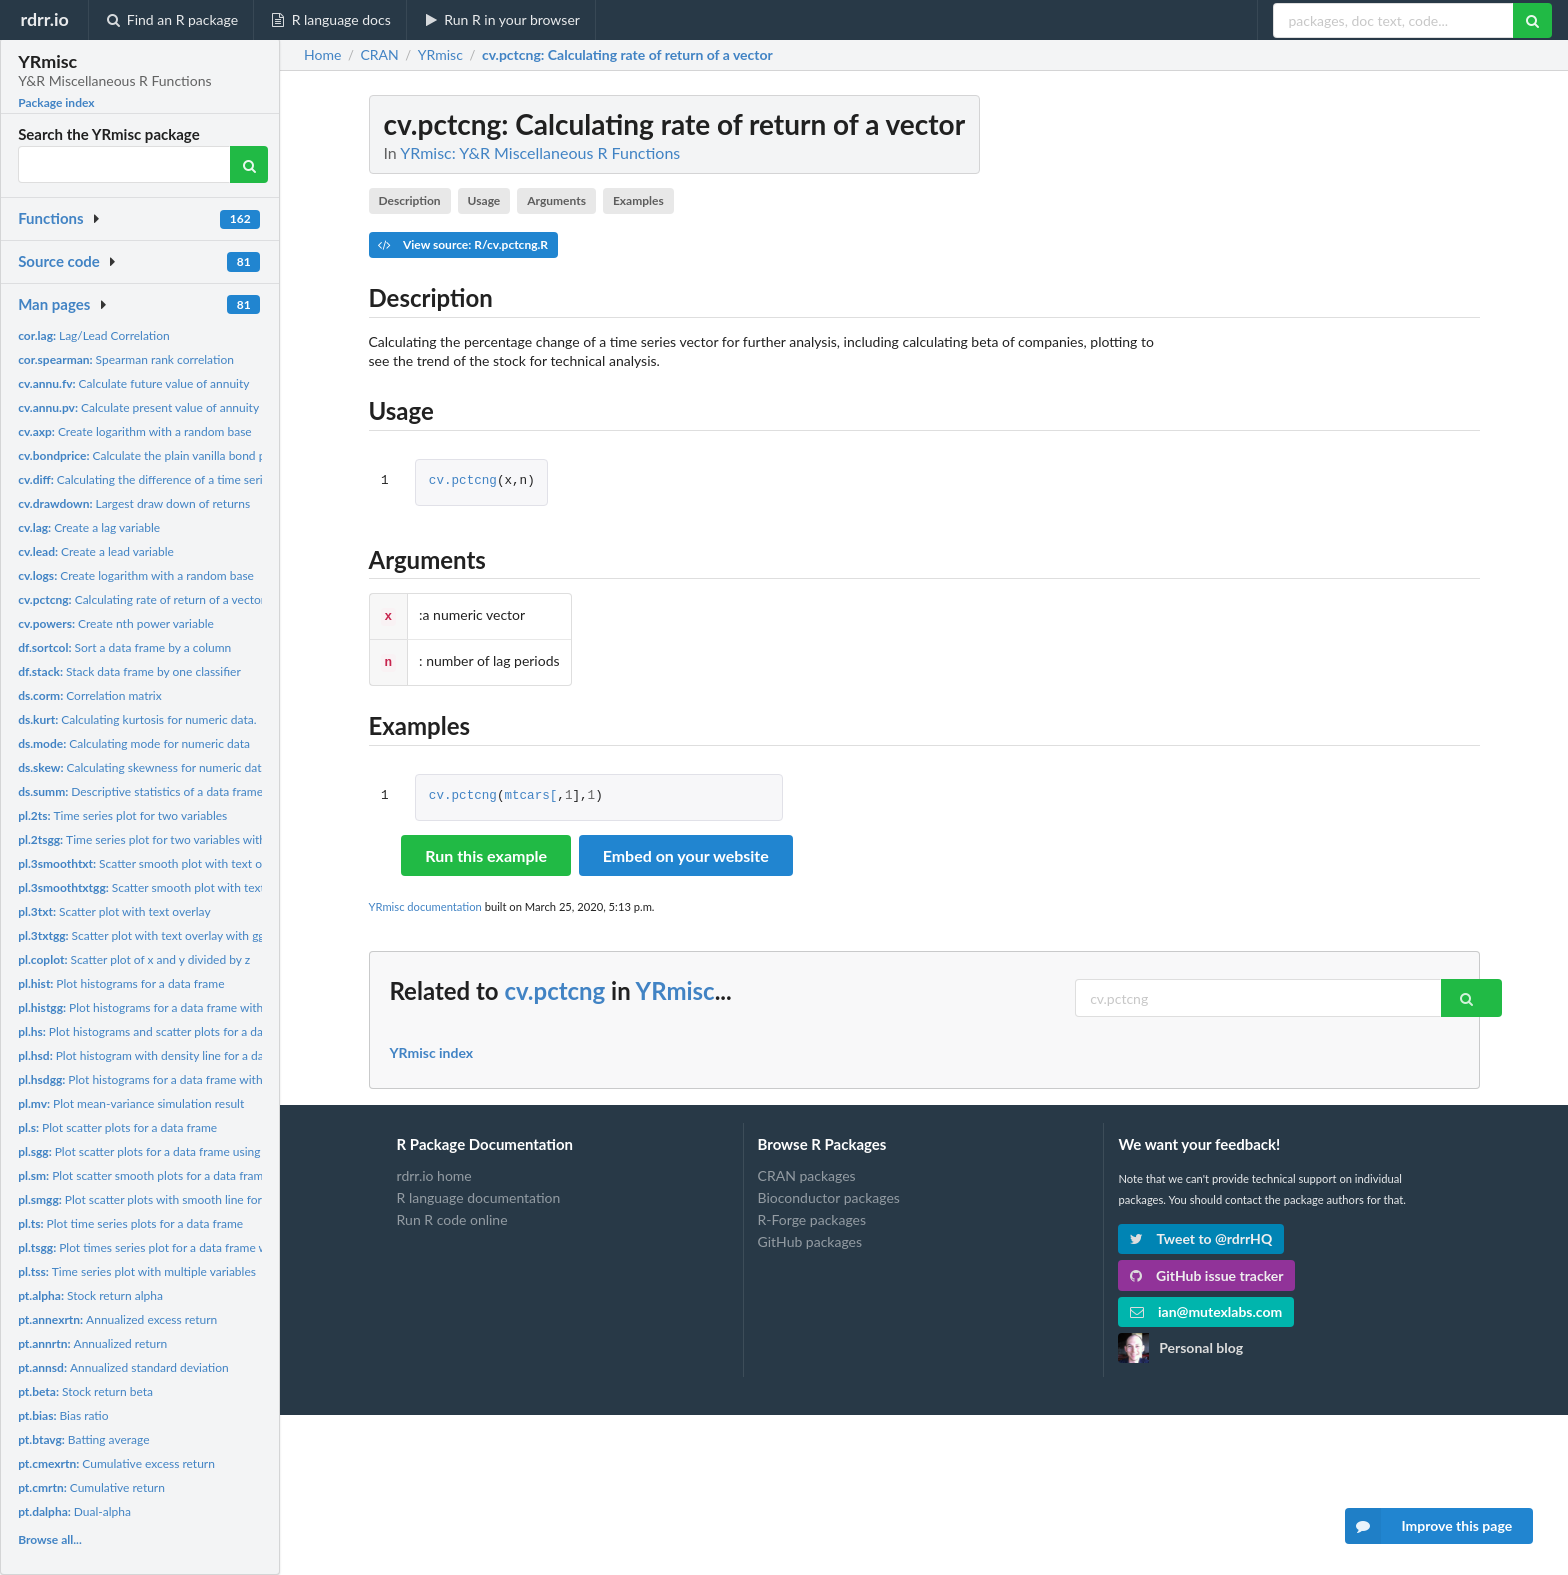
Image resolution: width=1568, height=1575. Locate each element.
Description (409, 200)
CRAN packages (807, 1172)
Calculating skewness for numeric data (142, 767)
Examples (638, 200)
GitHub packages (810, 1237)
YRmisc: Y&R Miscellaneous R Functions (540, 152)
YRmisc (675, 986)
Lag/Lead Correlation (94, 335)
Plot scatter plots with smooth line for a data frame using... (194, 1199)
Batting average (83, 1439)
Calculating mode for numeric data (134, 743)
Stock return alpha (90, 1295)
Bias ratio (63, 1415)
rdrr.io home (434, 1172)
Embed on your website (686, 851)
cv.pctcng (463, 481)
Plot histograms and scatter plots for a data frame (162, 1031)
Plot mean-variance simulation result (131, 1103)
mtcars (526, 792)
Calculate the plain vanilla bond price (151, 455)
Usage (484, 200)
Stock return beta (85, 1391)
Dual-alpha (74, 1511)
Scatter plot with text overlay (114, 911)
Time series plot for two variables (122, 815)
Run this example (486, 851)
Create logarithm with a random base (135, 431)
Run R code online (452, 1215)
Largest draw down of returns (134, 503)
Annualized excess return (117, 1319)
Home (322, 55)
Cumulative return (91, 1487)
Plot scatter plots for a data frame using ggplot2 (160, 1151)
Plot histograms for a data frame (121, 983)
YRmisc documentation (425, 902)
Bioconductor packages (829, 1193)
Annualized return (92, 1343)
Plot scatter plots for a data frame (117, 1127)
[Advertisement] (1330, 395)
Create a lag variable (89, 527)
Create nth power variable (116, 623)
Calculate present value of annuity (138, 407)
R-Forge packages (812, 1215)
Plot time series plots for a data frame (130, 1223)
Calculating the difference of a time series (146, 479)
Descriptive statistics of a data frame (140, 791)
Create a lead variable (96, 551)
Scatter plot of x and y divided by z (134, 959)
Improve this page (1429, 1526)
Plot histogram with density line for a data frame (163, 1055)
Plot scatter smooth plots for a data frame (144, 1175)
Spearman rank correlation (126, 359)
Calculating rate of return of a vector (141, 599)
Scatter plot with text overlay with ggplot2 (155, 935)
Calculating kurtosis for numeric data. (137, 719)
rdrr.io (44, 19)
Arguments (556, 200)
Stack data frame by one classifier (129, 671)
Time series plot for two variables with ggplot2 (163, 839)
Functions (50, 218)
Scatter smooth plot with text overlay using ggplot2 (198, 887)
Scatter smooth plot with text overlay (155, 863)
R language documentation (479, 1193)
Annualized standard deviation (123, 1367)
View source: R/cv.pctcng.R (463, 244)
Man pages (54, 304)
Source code (59, 261)
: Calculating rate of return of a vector (627, 55)
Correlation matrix (90, 695)
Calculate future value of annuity (133, 383)
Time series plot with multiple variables (137, 1271)
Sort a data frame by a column (124, 647)
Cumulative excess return (116, 1463)
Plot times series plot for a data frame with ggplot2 (171, 1247)
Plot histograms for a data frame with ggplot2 (162, 1007)
